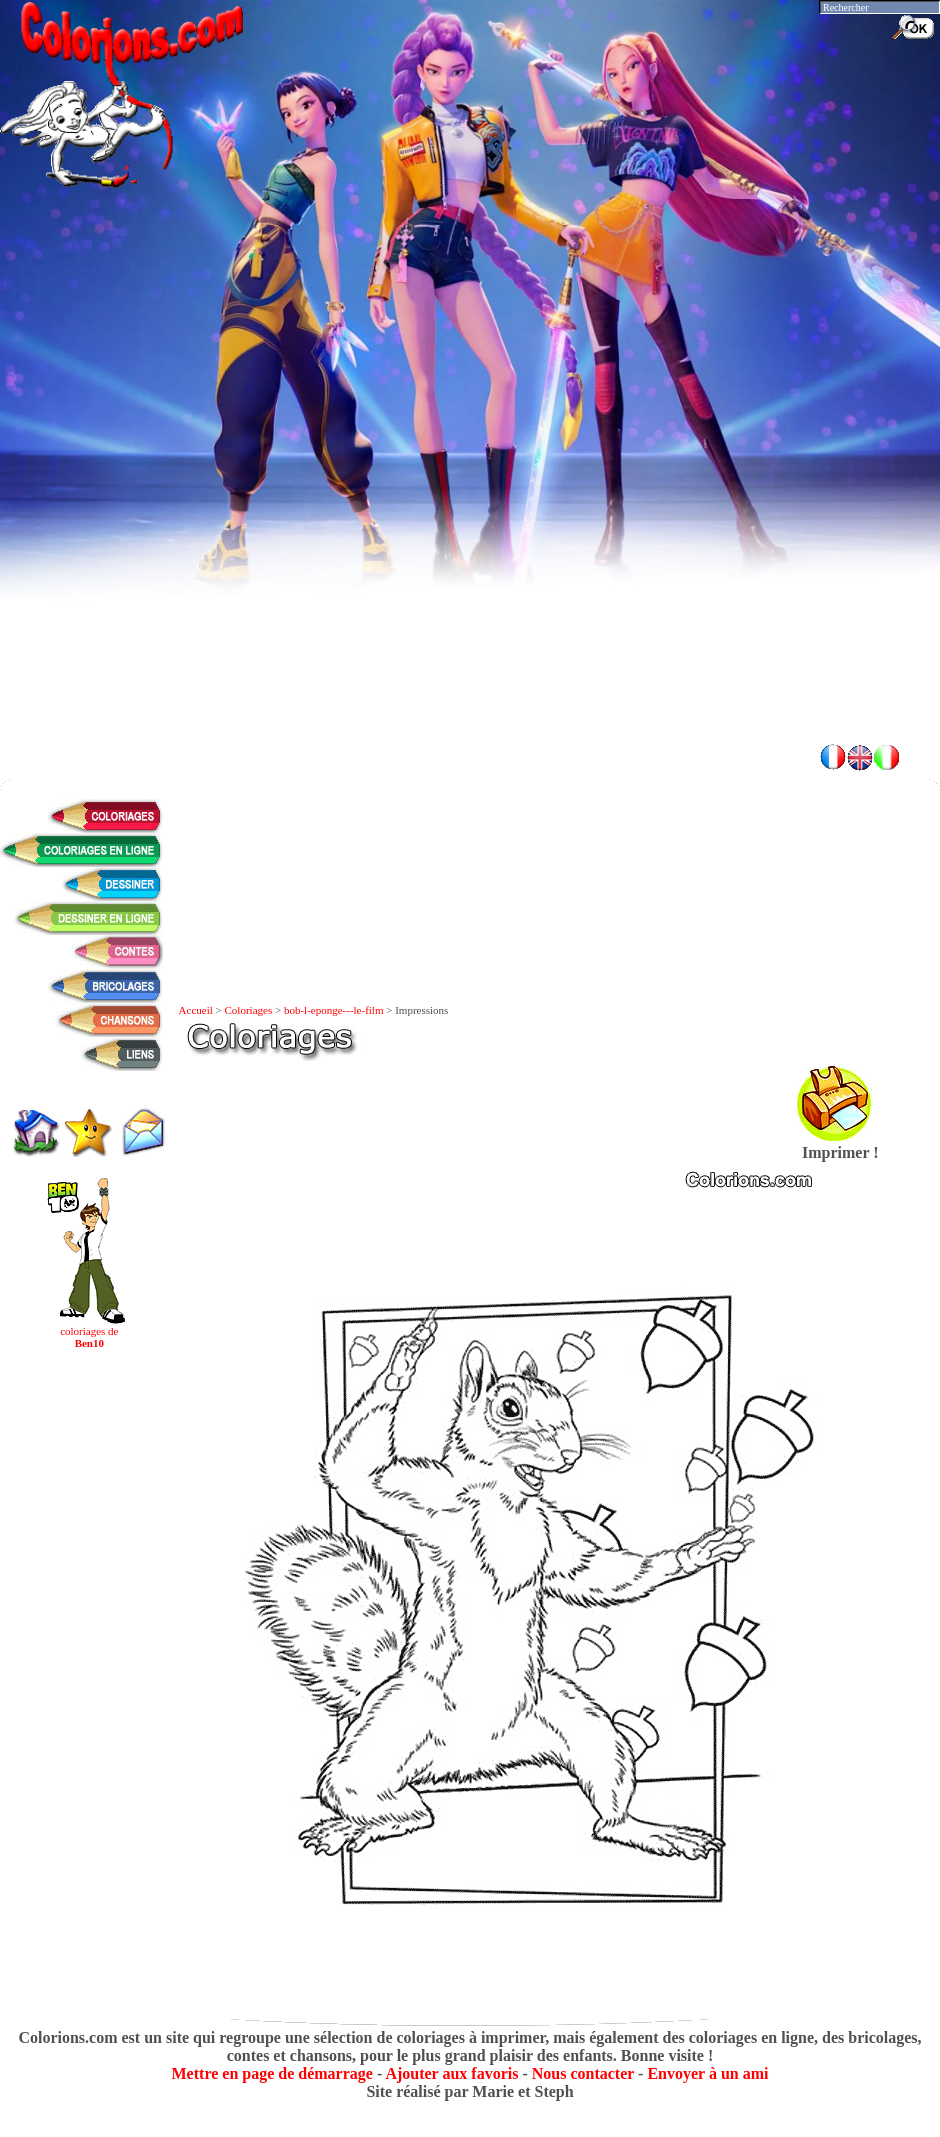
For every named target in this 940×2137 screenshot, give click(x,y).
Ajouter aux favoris (451, 2073)
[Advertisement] (202, 522)
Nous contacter (583, 2073)
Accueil (196, 1010)
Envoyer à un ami (707, 2073)
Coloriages (249, 1010)
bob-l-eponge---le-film (334, 1010)
